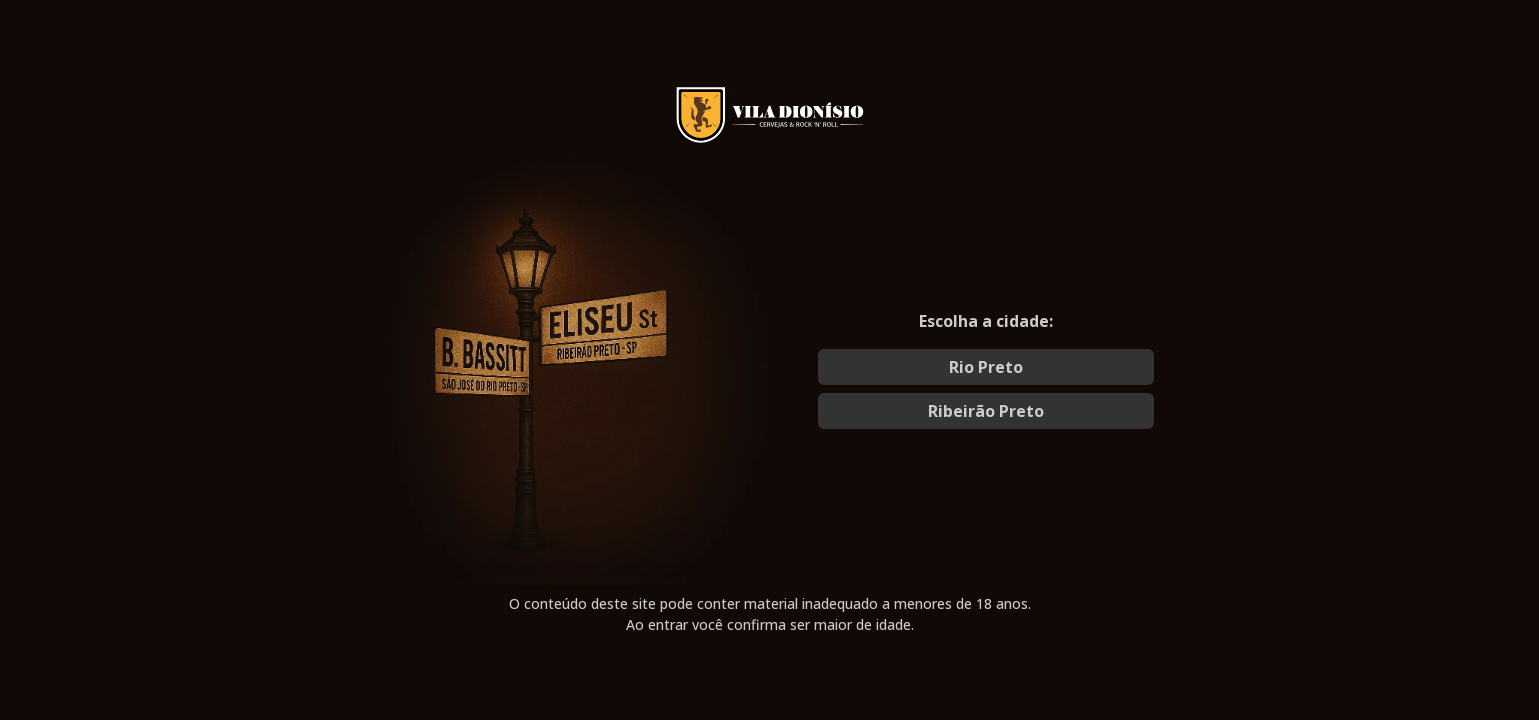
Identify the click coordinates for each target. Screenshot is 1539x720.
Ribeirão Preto (986, 411)
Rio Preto (986, 367)
